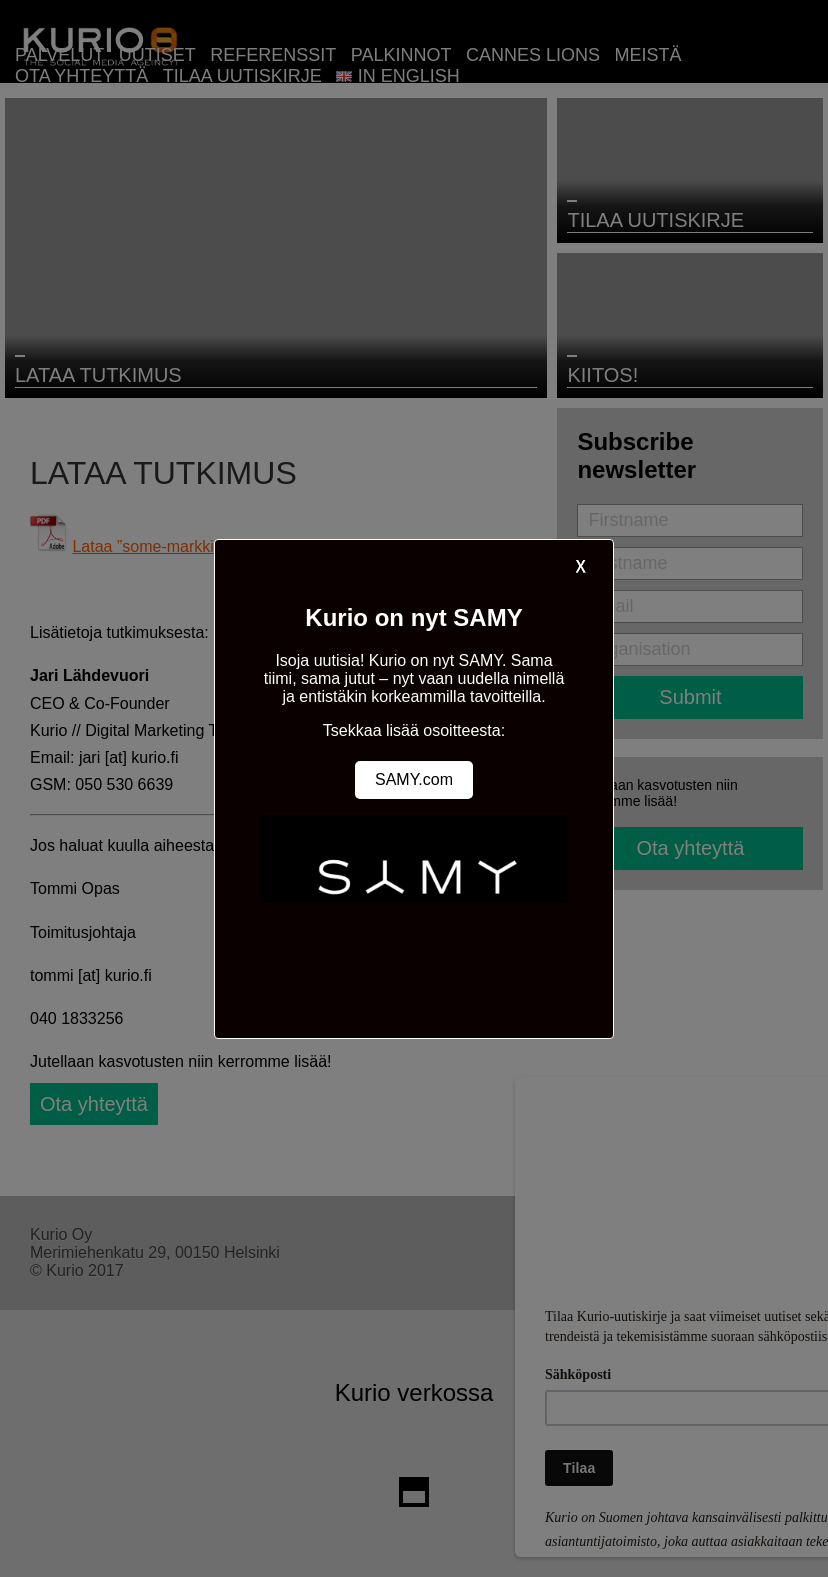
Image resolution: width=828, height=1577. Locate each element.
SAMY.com (414, 779)
